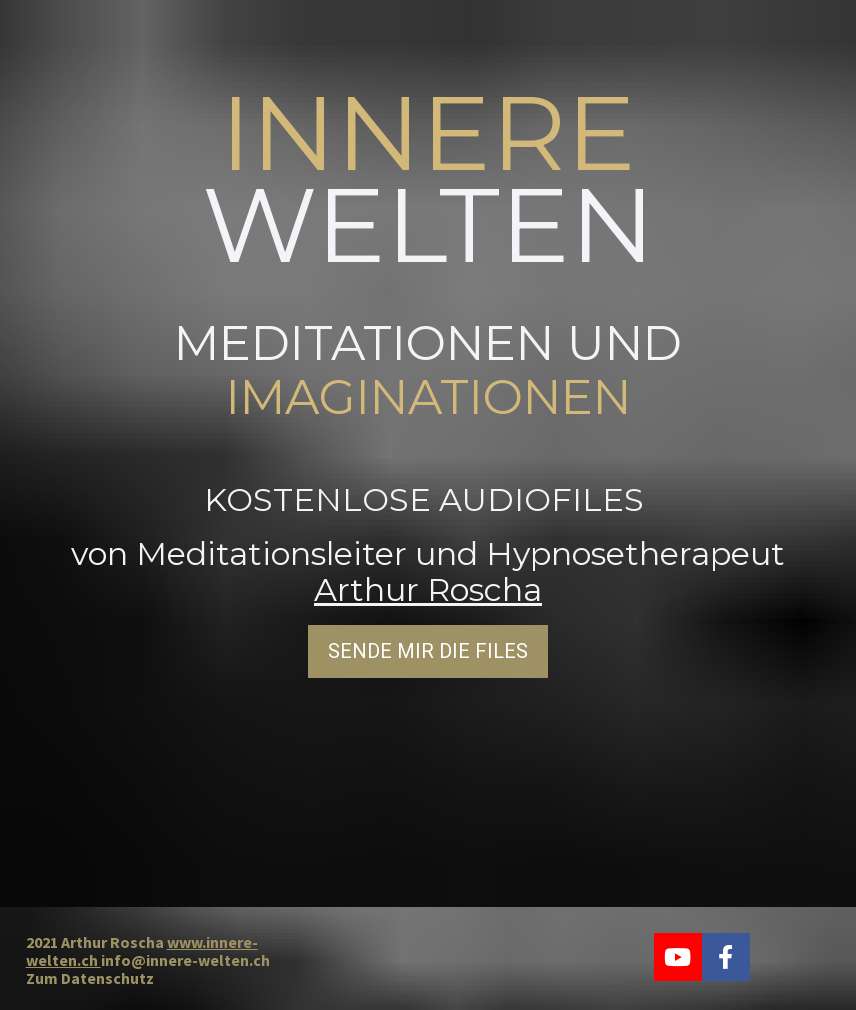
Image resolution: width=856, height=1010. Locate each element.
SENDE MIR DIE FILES (428, 650)
